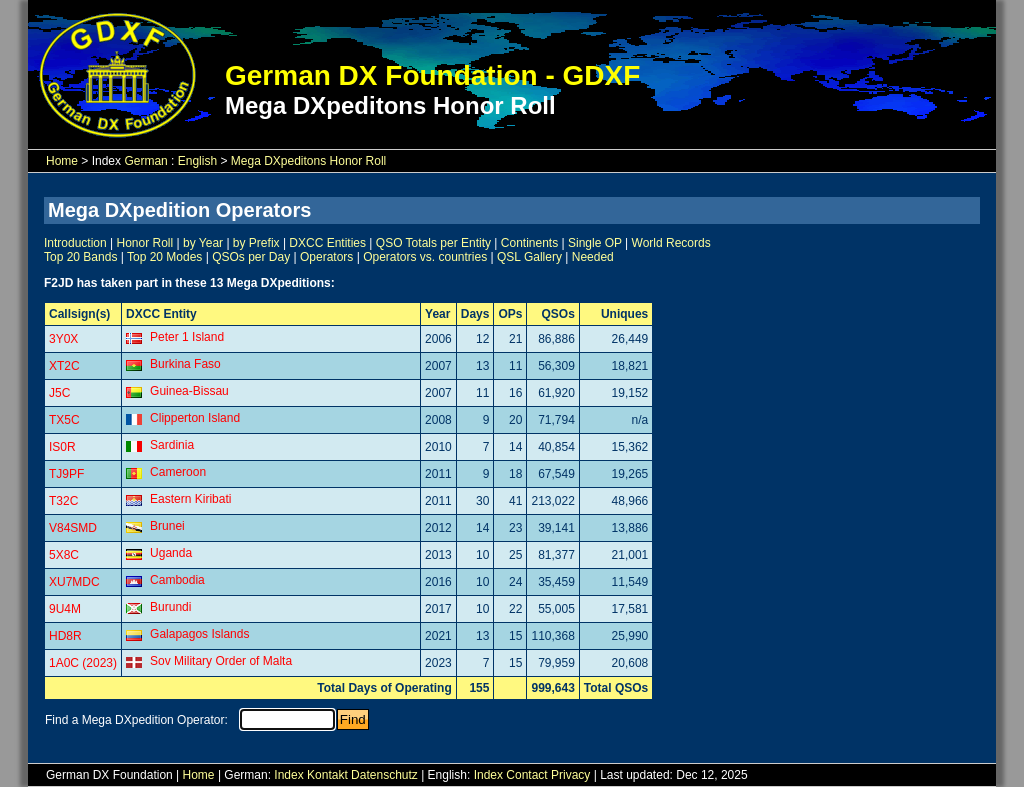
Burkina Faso (185, 364)
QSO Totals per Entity (433, 243)
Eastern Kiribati (190, 499)
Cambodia (177, 580)
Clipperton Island (195, 418)
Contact (526, 775)
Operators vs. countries (425, 257)
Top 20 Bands (80, 257)
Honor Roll (145, 243)
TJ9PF (66, 474)
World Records (671, 243)
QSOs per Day (251, 257)
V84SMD (73, 528)
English (197, 161)
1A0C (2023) (83, 663)
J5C (59, 393)
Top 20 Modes (164, 257)
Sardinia (172, 445)
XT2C (64, 366)
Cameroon (178, 472)
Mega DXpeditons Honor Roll (308, 161)
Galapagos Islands (199, 634)
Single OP (595, 243)
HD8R (65, 636)
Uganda (171, 553)
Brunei (167, 526)
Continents (529, 243)
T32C (63, 501)
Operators (326, 257)
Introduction (75, 243)
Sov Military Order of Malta (221, 661)
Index (288, 775)
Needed (593, 257)
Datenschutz (384, 775)
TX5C (64, 420)
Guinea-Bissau (189, 391)
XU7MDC (74, 582)
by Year (203, 243)
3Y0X (63, 339)
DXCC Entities (327, 243)
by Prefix (256, 243)
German (145, 161)
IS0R (62, 447)
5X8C (64, 555)
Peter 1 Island (187, 337)
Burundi (170, 607)
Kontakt (327, 775)
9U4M (65, 609)
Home (62, 161)
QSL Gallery (529, 257)
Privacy (570, 775)
